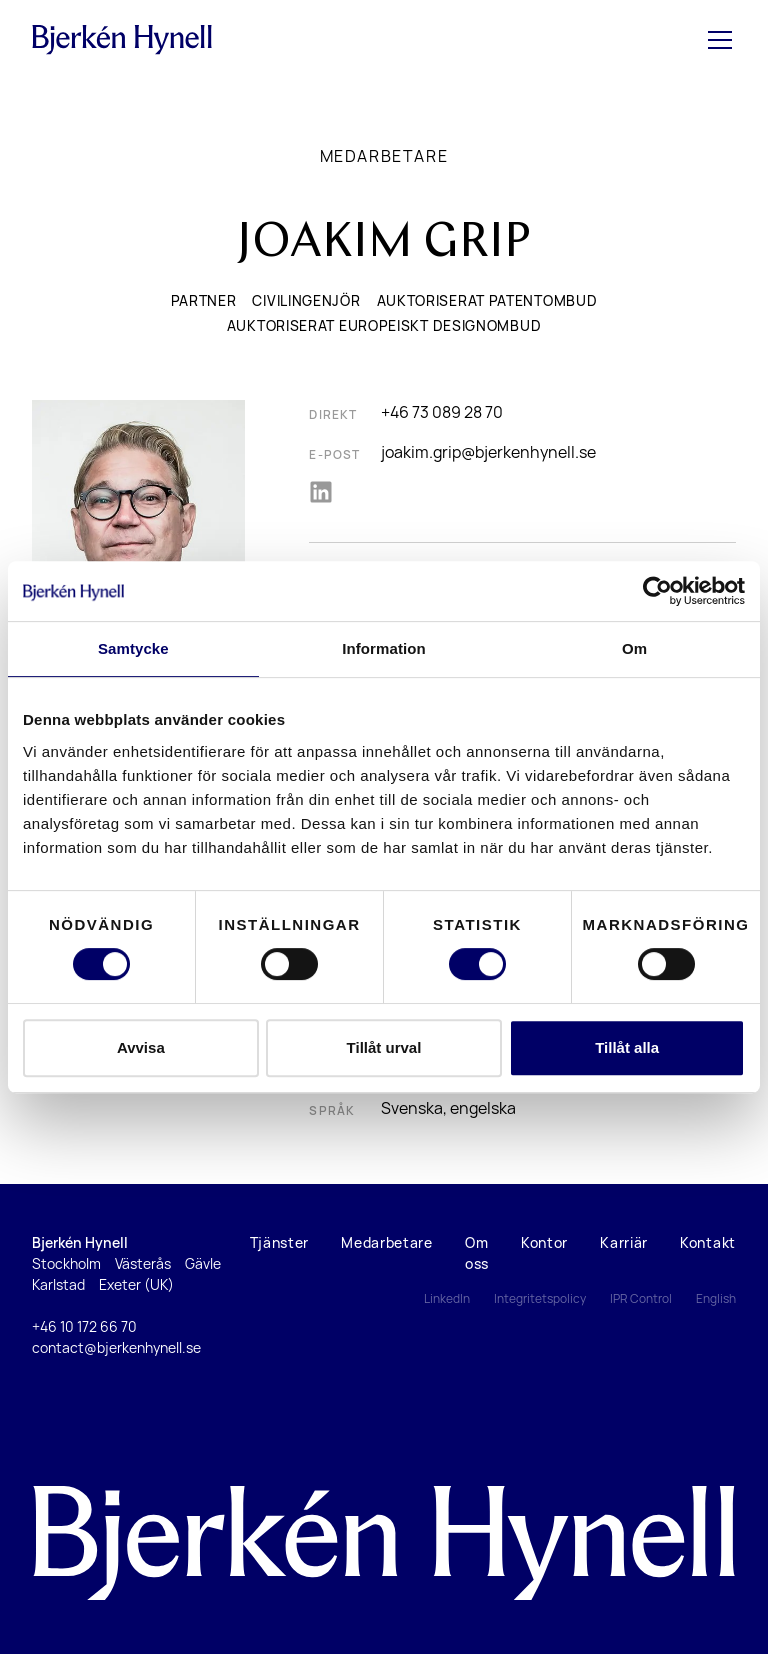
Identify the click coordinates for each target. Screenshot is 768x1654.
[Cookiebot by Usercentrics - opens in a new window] (657, 591)
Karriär (624, 1242)
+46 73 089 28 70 (442, 412)
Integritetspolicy (540, 1298)
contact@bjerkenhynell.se (116, 1347)
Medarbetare (384, 156)
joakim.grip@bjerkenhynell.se (488, 452)
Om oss (477, 1253)
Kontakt (708, 1242)
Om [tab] (634, 648)
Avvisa (141, 1047)
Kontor (544, 1242)
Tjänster (280, 1242)
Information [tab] (384, 648)
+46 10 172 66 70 (84, 1326)
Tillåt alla (627, 1047)
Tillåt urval (384, 1047)
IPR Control (641, 1298)
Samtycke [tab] (133, 648)
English (716, 1298)
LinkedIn (447, 1298)
